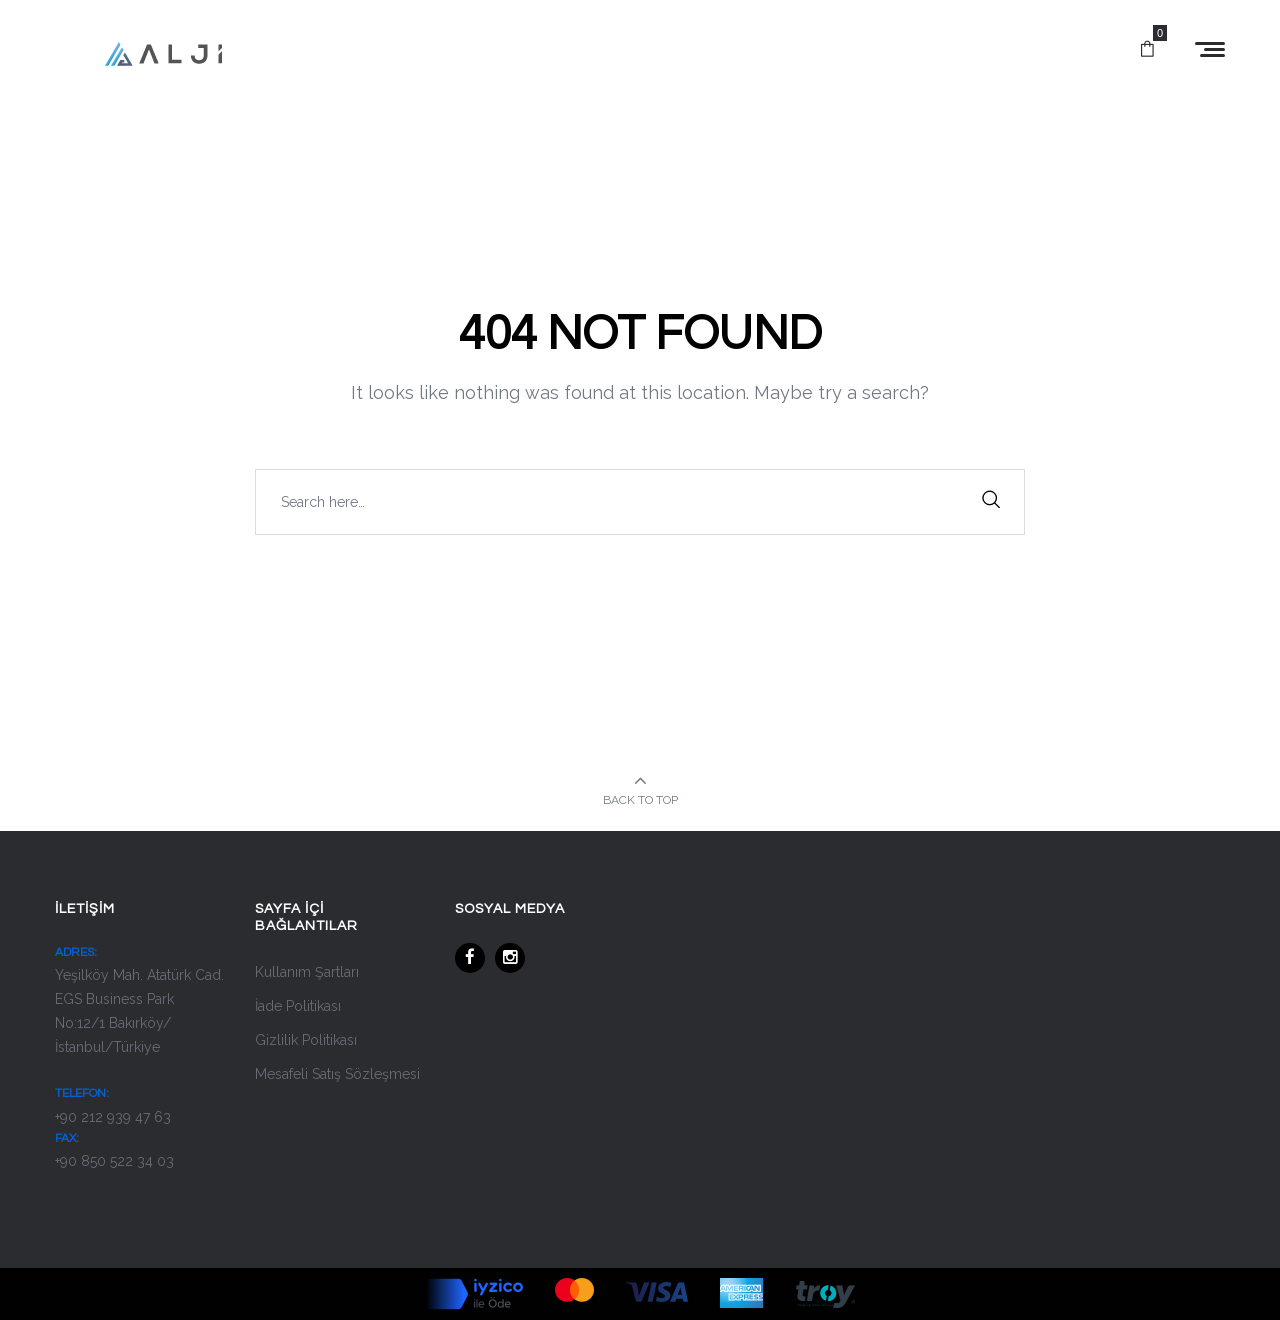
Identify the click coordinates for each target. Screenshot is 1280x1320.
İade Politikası (298, 1006)
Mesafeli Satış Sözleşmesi (337, 1074)
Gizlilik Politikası (306, 1040)
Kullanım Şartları (307, 972)
